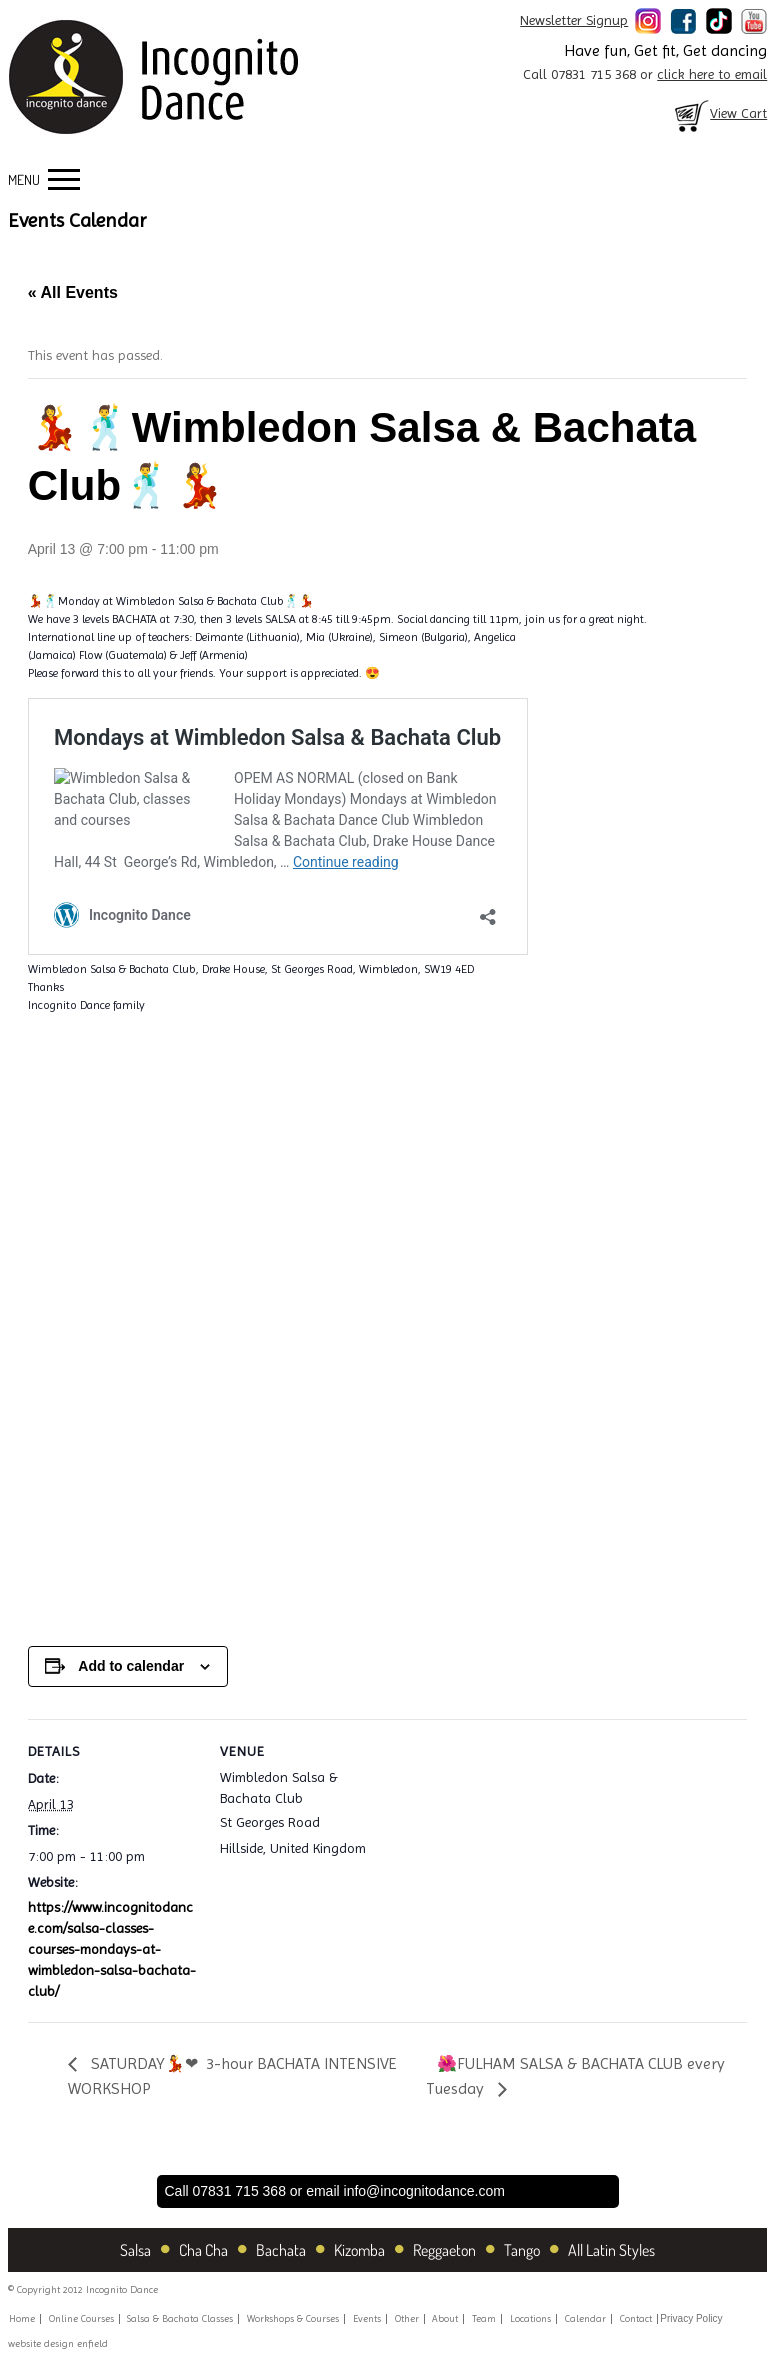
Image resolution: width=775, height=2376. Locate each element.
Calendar (585, 2318)
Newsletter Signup (574, 20)
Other (407, 2318)
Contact (636, 2318)
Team (484, 2318)
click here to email (712, 74)
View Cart (719, 113)
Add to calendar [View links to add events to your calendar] (131, 1666)
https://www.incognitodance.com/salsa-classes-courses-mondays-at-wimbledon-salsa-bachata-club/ (112, 1949)
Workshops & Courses (293, 2318)
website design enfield (58, 2343)
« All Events (73, 292)
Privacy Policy (691, 2318)
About (445, 2318)
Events (367, 2318)
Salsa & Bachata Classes (180, 2318)
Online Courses (81, 2318)
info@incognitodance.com (424, 2191)
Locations (530, 2318)
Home (22, 2318)
